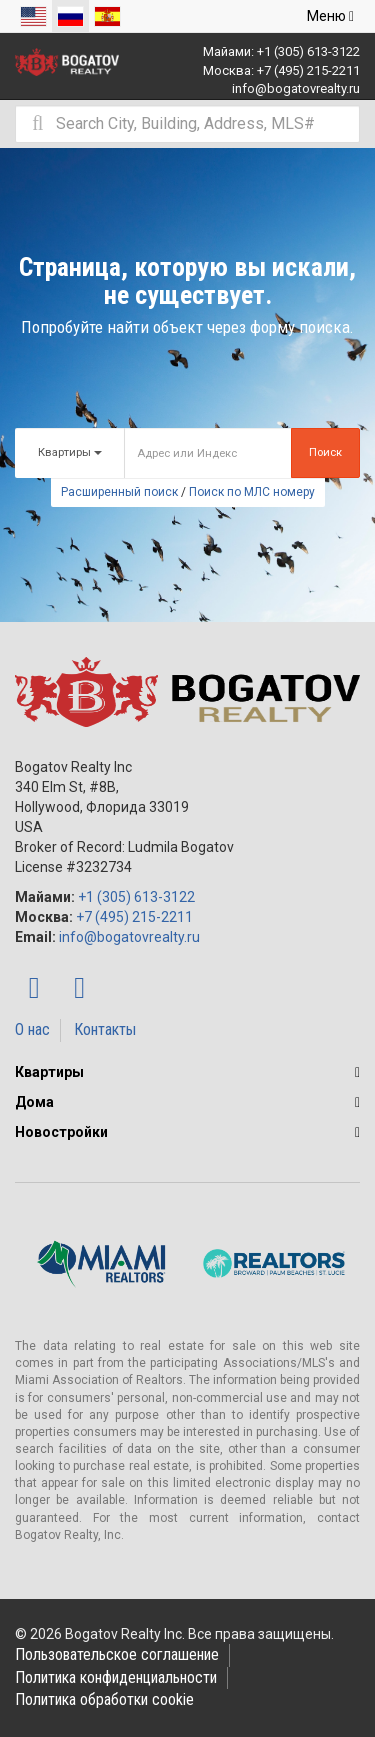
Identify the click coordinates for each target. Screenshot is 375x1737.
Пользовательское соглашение (117, 1654)
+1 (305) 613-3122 (308, 51)
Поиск (325, 452)
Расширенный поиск (119, 492)
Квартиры (49, 1072)
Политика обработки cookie (104, 1699)
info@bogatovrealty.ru (296, 88)
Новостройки (61, 1132)
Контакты (105, 1029)
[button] (357, 1072)
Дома (34, 1102)
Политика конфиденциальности (116, 1677)
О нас (32, 1029)
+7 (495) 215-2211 (308, 70)
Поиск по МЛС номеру (252, 492)
